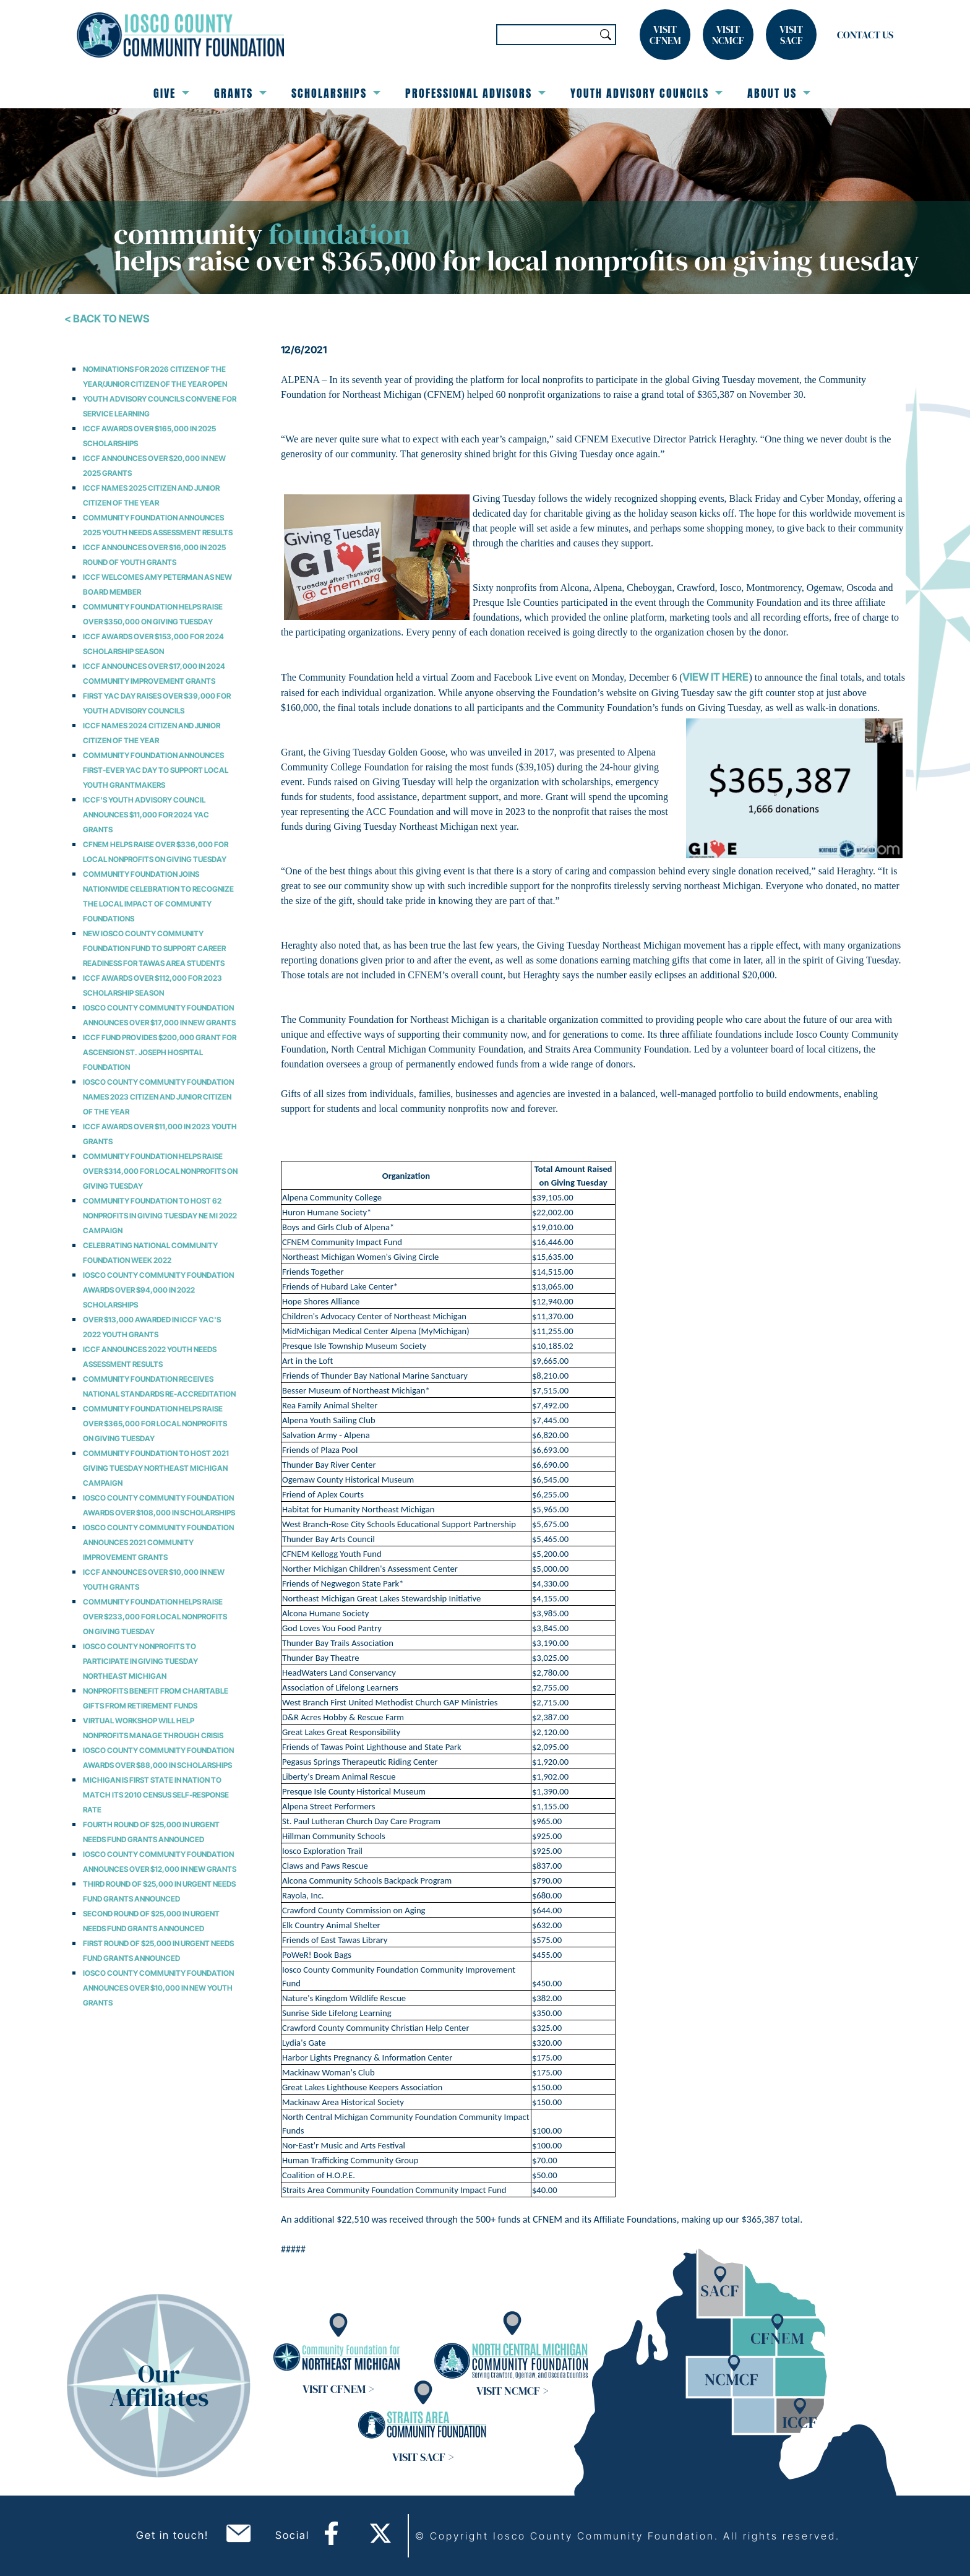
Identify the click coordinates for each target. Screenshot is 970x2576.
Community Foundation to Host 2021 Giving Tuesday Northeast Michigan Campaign (156, 1468)
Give (171, 93)
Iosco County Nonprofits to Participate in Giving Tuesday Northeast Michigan (140, 1661)
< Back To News (107, 318)
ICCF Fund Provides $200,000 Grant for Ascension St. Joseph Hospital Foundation (159, 1052)
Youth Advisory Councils (646, 93)
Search (605, 34)
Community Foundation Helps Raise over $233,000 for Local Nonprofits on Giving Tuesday (155, 1616)
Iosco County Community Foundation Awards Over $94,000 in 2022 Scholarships (158, 1289)
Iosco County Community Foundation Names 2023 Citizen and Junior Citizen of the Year (158, 1096)
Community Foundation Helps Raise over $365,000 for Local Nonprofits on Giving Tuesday (155, 1423)
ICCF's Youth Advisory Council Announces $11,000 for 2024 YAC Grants (146, 814)
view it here (715, 677)
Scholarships (335, 93)
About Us (778, 93)
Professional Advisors (475, 93)
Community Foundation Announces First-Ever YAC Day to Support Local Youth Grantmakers (155, 770)
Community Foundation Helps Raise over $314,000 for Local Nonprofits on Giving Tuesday (160, 1171)
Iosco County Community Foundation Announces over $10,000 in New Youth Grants (158, 1987)
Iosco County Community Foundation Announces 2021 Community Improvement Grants (158, 1542)
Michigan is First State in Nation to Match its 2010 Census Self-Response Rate (156, 1794)
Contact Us (865, 34)
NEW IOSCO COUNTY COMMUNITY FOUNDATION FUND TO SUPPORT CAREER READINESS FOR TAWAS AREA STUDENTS (154, 948)
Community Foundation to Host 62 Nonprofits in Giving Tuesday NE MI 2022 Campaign (160, 1215)
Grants (240, 93)
